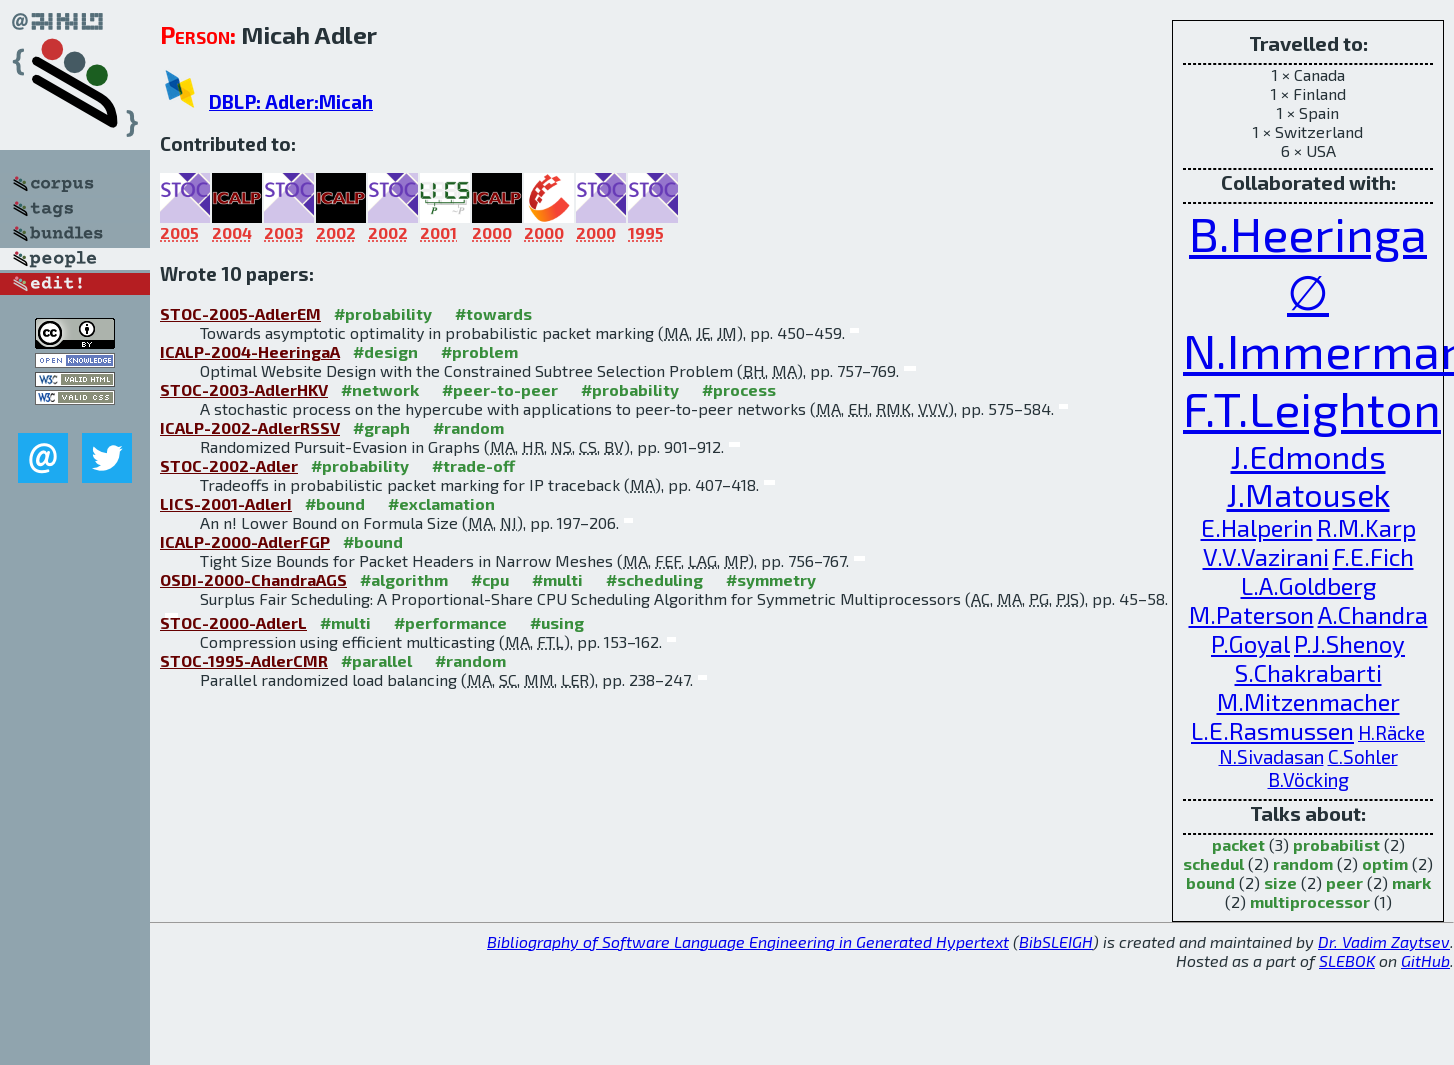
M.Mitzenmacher (1308, 701)
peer (1344, 882)
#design (385, 351)
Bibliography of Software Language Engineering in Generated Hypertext (748, 941)
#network (380, 389)
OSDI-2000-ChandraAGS (253, 579)
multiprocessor (1310, 901)
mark (1411, 882)
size (1280, 882)
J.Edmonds (1308, 456)
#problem (479, 351)
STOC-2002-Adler (229, 465)
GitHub (1425, 960)
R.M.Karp (1366, 527)
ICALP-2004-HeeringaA (250, 351)
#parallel (376, 660)
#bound (335, 503)
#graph (381, 427)
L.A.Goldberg (1308, 585)
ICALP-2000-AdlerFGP (245, 541)
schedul (1213, 863)
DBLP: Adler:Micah (291, 101)
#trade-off (473, 465)
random (1303, 863)
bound (1210, 882)
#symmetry (771, 579)
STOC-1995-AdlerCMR (244, 660)
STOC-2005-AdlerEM (240, 313)
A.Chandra (1373, 614)
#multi (557, 579)
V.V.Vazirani (1266, 556)
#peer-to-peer (500, 389)
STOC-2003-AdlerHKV (244, 389)
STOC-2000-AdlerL (233, 622)
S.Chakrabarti (1308, 672)
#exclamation (441, 503)
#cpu (490, 579)
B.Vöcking (1308, 779)
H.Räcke (1391, 732)
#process (739, 389)
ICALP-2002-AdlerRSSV (250, 427)
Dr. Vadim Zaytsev (1384, 941)
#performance (450, 622)
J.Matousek (1308, 494)
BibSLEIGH (1056, 941)
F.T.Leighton (1312, 408)
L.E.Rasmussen (1272, 730)
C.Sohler (1363, 756)
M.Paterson (1251, 614)
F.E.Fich (1373, 556)
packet (1238, 844)
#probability (383, 313)
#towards (493, 313)
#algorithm (404, 579)
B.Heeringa (1308, 233)
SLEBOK (1347, 960)
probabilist (1336, 844)
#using (557, 622)
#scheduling (654, 579)
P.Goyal (1250, 643)
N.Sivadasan (1271, 756)
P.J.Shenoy (1349, 643)
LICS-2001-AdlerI (226, 503)
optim (1385, 863)
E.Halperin (1257, 527)
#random (468, 427)
